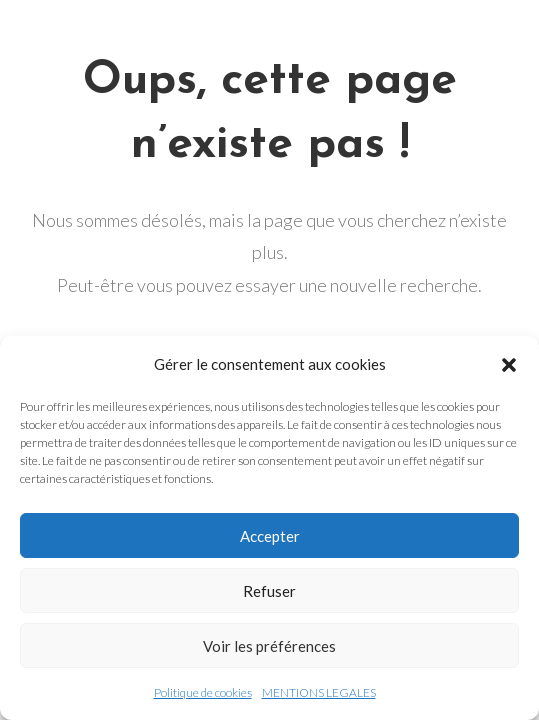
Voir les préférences (269, 646)
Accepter (270, 536)
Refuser (269, 591)
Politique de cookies (203, 692)
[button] (509, 365)
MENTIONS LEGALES (319, 692)
